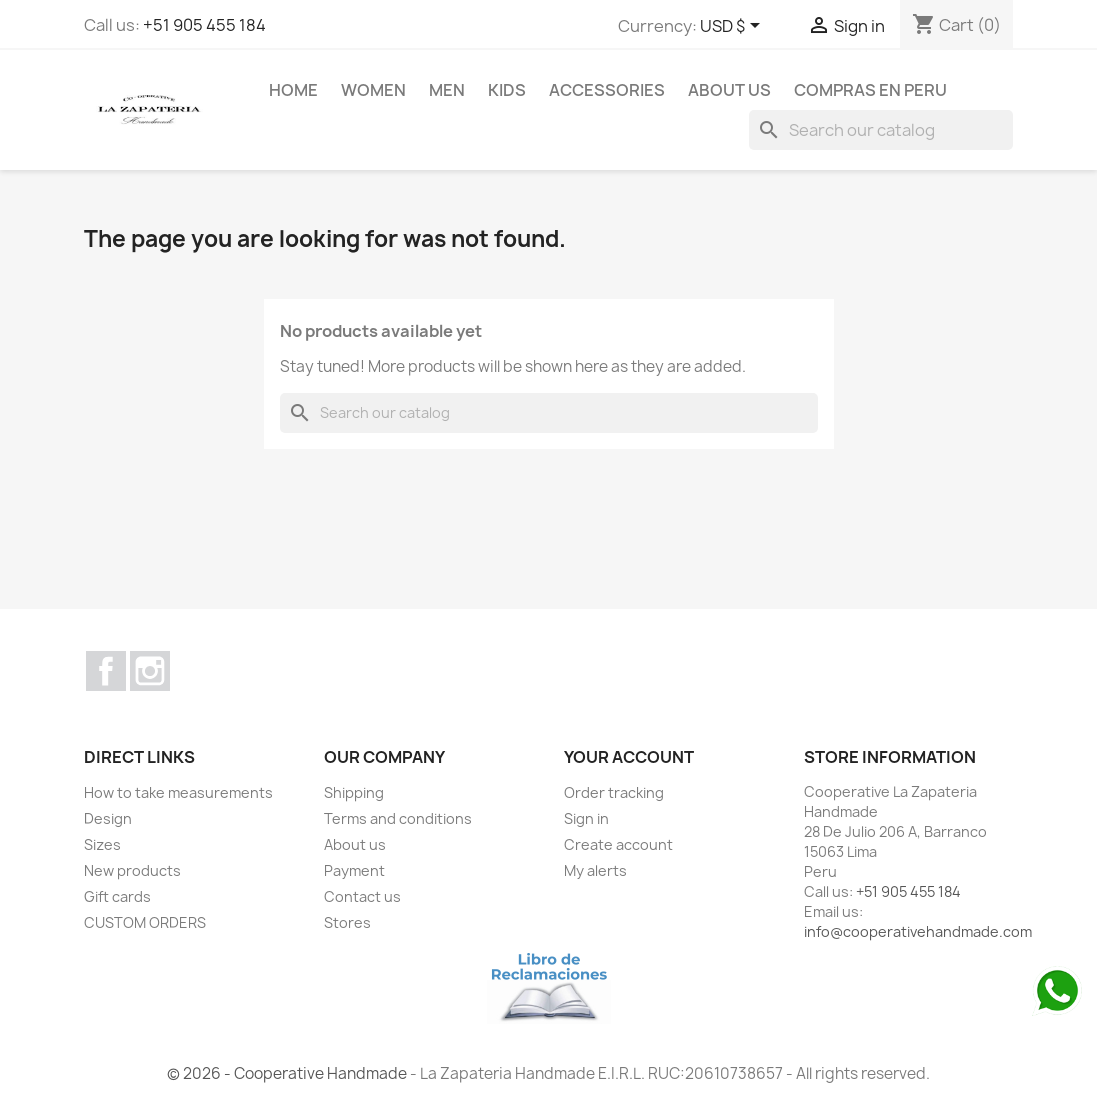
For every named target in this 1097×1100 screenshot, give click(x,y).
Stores (347, 922)
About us (729, 90)
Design (108, 818)
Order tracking (614, 792)
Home (293, 90)
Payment (354, 870)
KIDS (507, 90)
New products (132, 870)
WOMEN (373, 90)
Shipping (354, 792)
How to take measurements (178, 792)
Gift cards (117, 896)
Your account (629, 757)
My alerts (595, 870)
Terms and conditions (398, 818)
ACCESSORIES (607, 90)
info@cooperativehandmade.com (918, 931)
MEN (447, 90)
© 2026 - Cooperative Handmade (288, 1073)
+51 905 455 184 (204, 25)
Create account (618, 844)
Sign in (586, 818)
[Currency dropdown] (733, 27)
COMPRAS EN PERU (870, 90)
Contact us (362, 896)
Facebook (106, 671)
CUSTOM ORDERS (145, 922)
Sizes (102, 844)
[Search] (881, 130)
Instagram (150, 671)
